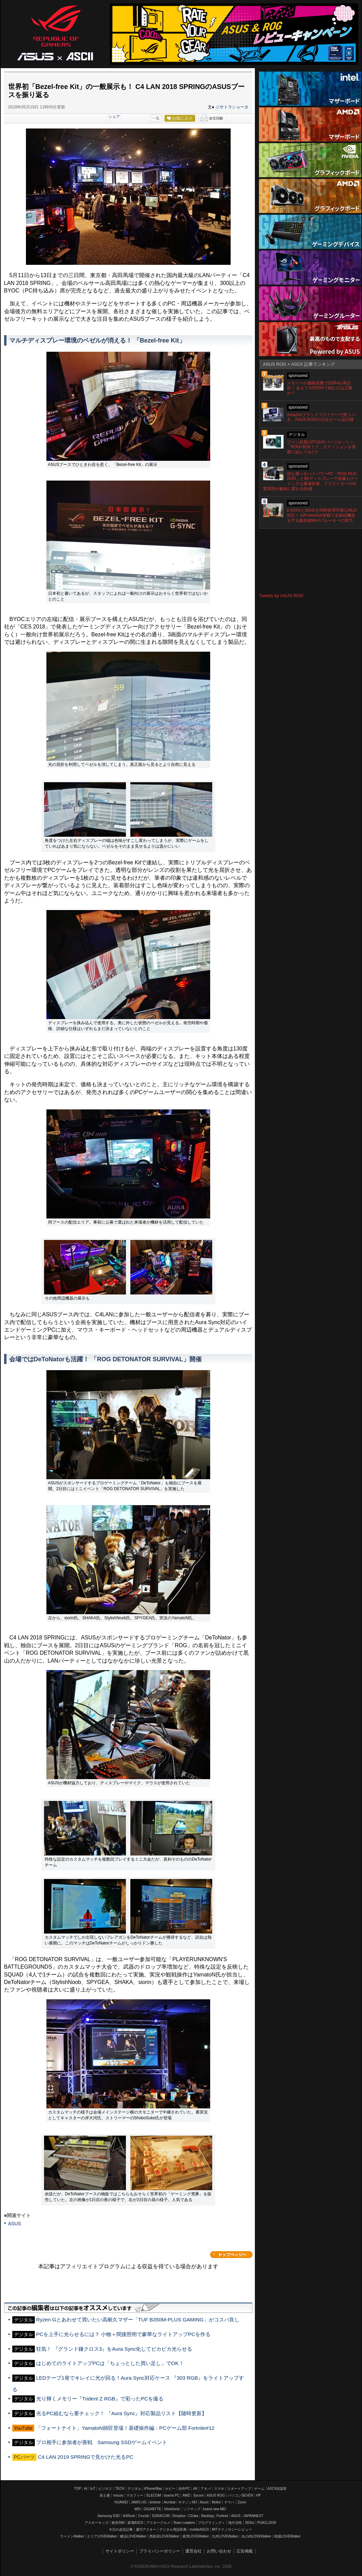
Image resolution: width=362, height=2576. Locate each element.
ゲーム (259, 2488)
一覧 (156, 118)
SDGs (249, 2523)
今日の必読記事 (121, 2529)
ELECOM (153, 2495)
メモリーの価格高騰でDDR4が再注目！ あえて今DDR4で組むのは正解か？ (319, 388)
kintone (155, 2502)
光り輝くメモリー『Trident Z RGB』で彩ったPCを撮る (99, 2398)
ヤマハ (229, 2502)
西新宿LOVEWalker (164, 2536)
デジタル (134, 2488)
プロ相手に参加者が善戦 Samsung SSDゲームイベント (101, 2442)
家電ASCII (135, 2523)
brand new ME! (214, 2509)
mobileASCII (199, 2529)
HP (258, 2495)
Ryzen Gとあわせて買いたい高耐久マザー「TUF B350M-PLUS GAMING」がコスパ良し (138, 2319)
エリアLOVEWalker (102, 2536)
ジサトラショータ (232, 107)
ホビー (170, 2488)
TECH (119, 2488)
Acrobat (169, 2502)
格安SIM (118, 2523)
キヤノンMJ (187, 2502)
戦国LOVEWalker (287, 2536)
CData (193, 2516)
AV (195, 2488)
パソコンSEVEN (240, 2495)
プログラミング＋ (211, 2523)
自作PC (184, 2488)
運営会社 (193, 2551)
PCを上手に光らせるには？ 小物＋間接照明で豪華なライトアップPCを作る (123, 2334)
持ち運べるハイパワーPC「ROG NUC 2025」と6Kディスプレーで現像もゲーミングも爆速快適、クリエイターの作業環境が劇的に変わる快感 (310, 481)
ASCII (80, 55)
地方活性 (235, 2523)
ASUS (14, 2223)
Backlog (207, 2516)
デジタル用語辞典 (173, 2529)
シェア (114, 117)
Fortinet (222, 2516)
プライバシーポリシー (159, 2551)
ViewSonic (172, 2509)
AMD (186, 2495)
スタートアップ (239, 2488)
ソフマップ (191, 2509)
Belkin (216, 2502)
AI (85, 2488)
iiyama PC (172, 2495)
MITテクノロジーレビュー (232, 2529)
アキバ (206, 2488)
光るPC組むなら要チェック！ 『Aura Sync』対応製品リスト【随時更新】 (121, 2413)
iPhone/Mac (153, 2488)
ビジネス (105, 2488)
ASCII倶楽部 (277, 2488)
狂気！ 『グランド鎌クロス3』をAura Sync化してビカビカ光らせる (114, 2349)
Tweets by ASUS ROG (281, 595)
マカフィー (134, 2495)
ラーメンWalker (72, 2536)
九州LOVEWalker (225, 2536)
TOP (77, 2488)
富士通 (105, 2495)
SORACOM (161, 2516)
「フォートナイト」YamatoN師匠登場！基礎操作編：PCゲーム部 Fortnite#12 (125, 2428)
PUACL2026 (266, 2523)
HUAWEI (121, 2502)
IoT (92, 2488)
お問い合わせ (219, 2551)
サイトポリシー (119, 2551)
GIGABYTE (152, 2509)
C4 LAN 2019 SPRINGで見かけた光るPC (85, 2457)
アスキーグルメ (158, 2523)
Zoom (241, 2502)
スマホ (219, 2488)
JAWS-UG (139, 2502)
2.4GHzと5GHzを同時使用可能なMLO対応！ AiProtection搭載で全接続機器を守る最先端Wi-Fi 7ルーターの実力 (322, 515)
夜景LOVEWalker (196, 2536)
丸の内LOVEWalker (256, 2536)
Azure (204, 2502)
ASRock (129, 2516)
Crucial (143, 2516)
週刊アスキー (146, 2529)
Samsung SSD (108, 2516)
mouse (118, 2495)
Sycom (198, 2495)
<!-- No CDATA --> (310, 561)
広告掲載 (244, 2551)
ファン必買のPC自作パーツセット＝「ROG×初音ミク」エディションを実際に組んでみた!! (321, 447)
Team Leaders (184, 2523)
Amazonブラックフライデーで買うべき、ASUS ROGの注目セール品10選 (321, 417)
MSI (137, 2509)
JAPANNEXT (253, 2516)
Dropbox (179, 2516)
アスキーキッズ (96, 2523)
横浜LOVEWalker (133, 2536)
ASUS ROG (55, 32)
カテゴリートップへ (231, 2254)
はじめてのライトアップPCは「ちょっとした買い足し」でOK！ (110, 2363)
